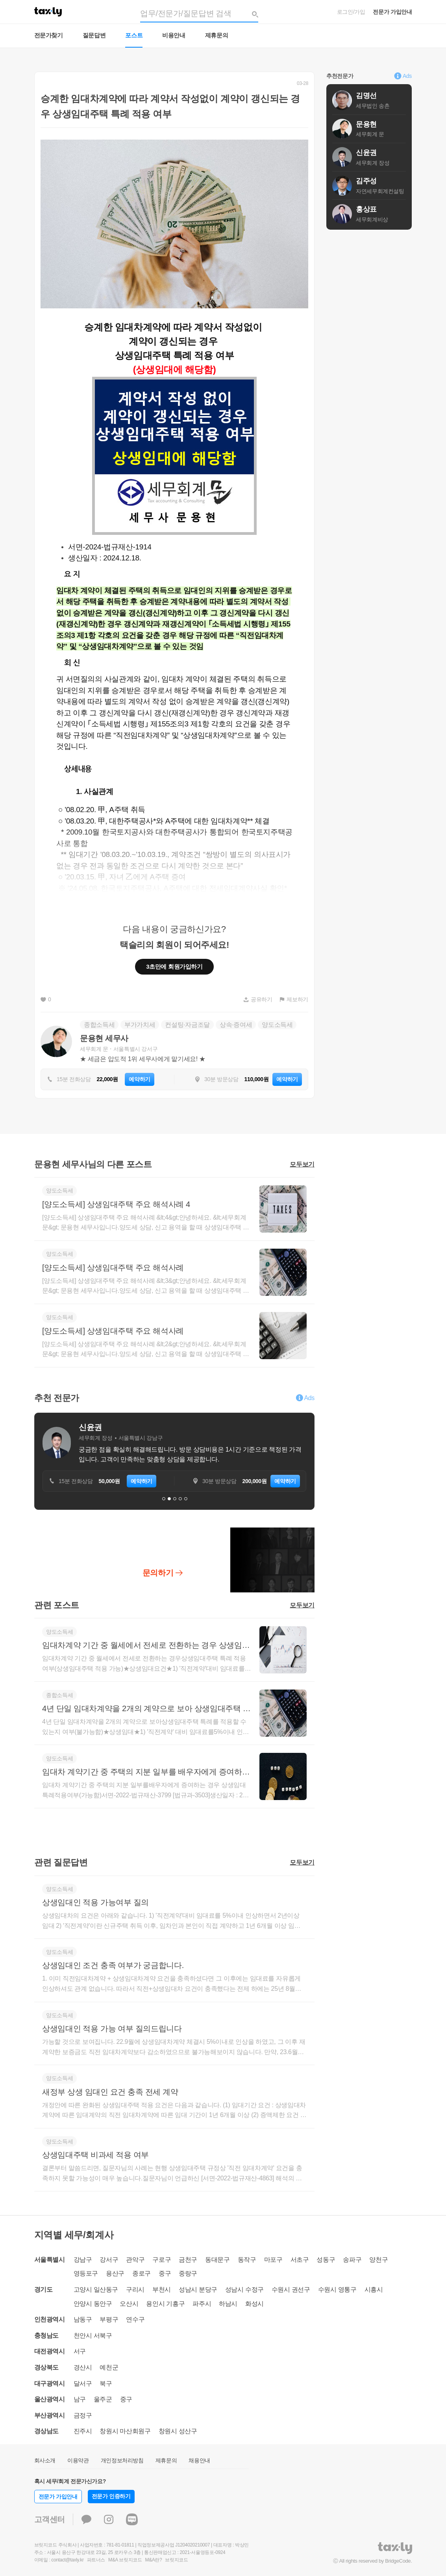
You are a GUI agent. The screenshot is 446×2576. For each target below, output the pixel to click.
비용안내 (173, 35)
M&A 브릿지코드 (125, 2560)
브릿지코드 (176, 2560)
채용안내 (199, 2460)
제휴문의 (216, 35)
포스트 (133, 35)
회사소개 (45, 2460)
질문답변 (94, 35)
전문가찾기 (48, 35)
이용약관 (78, 2460)
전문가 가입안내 (392, 12)
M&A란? (153, 2560)
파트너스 (96, 2560)
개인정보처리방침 (122, 2460)
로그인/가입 (351, 12)
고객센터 (49, 2519)
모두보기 (302, 1164)
